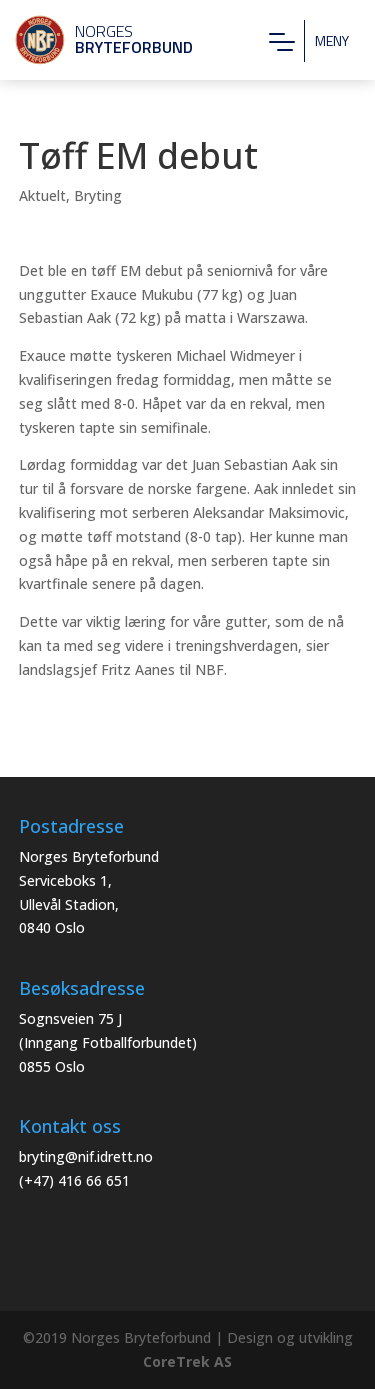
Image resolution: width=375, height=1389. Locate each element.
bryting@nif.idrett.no (86, 1156)
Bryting (98, 195)
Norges (95, 39)
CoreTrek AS (187, 1361)
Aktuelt (42, 195)
